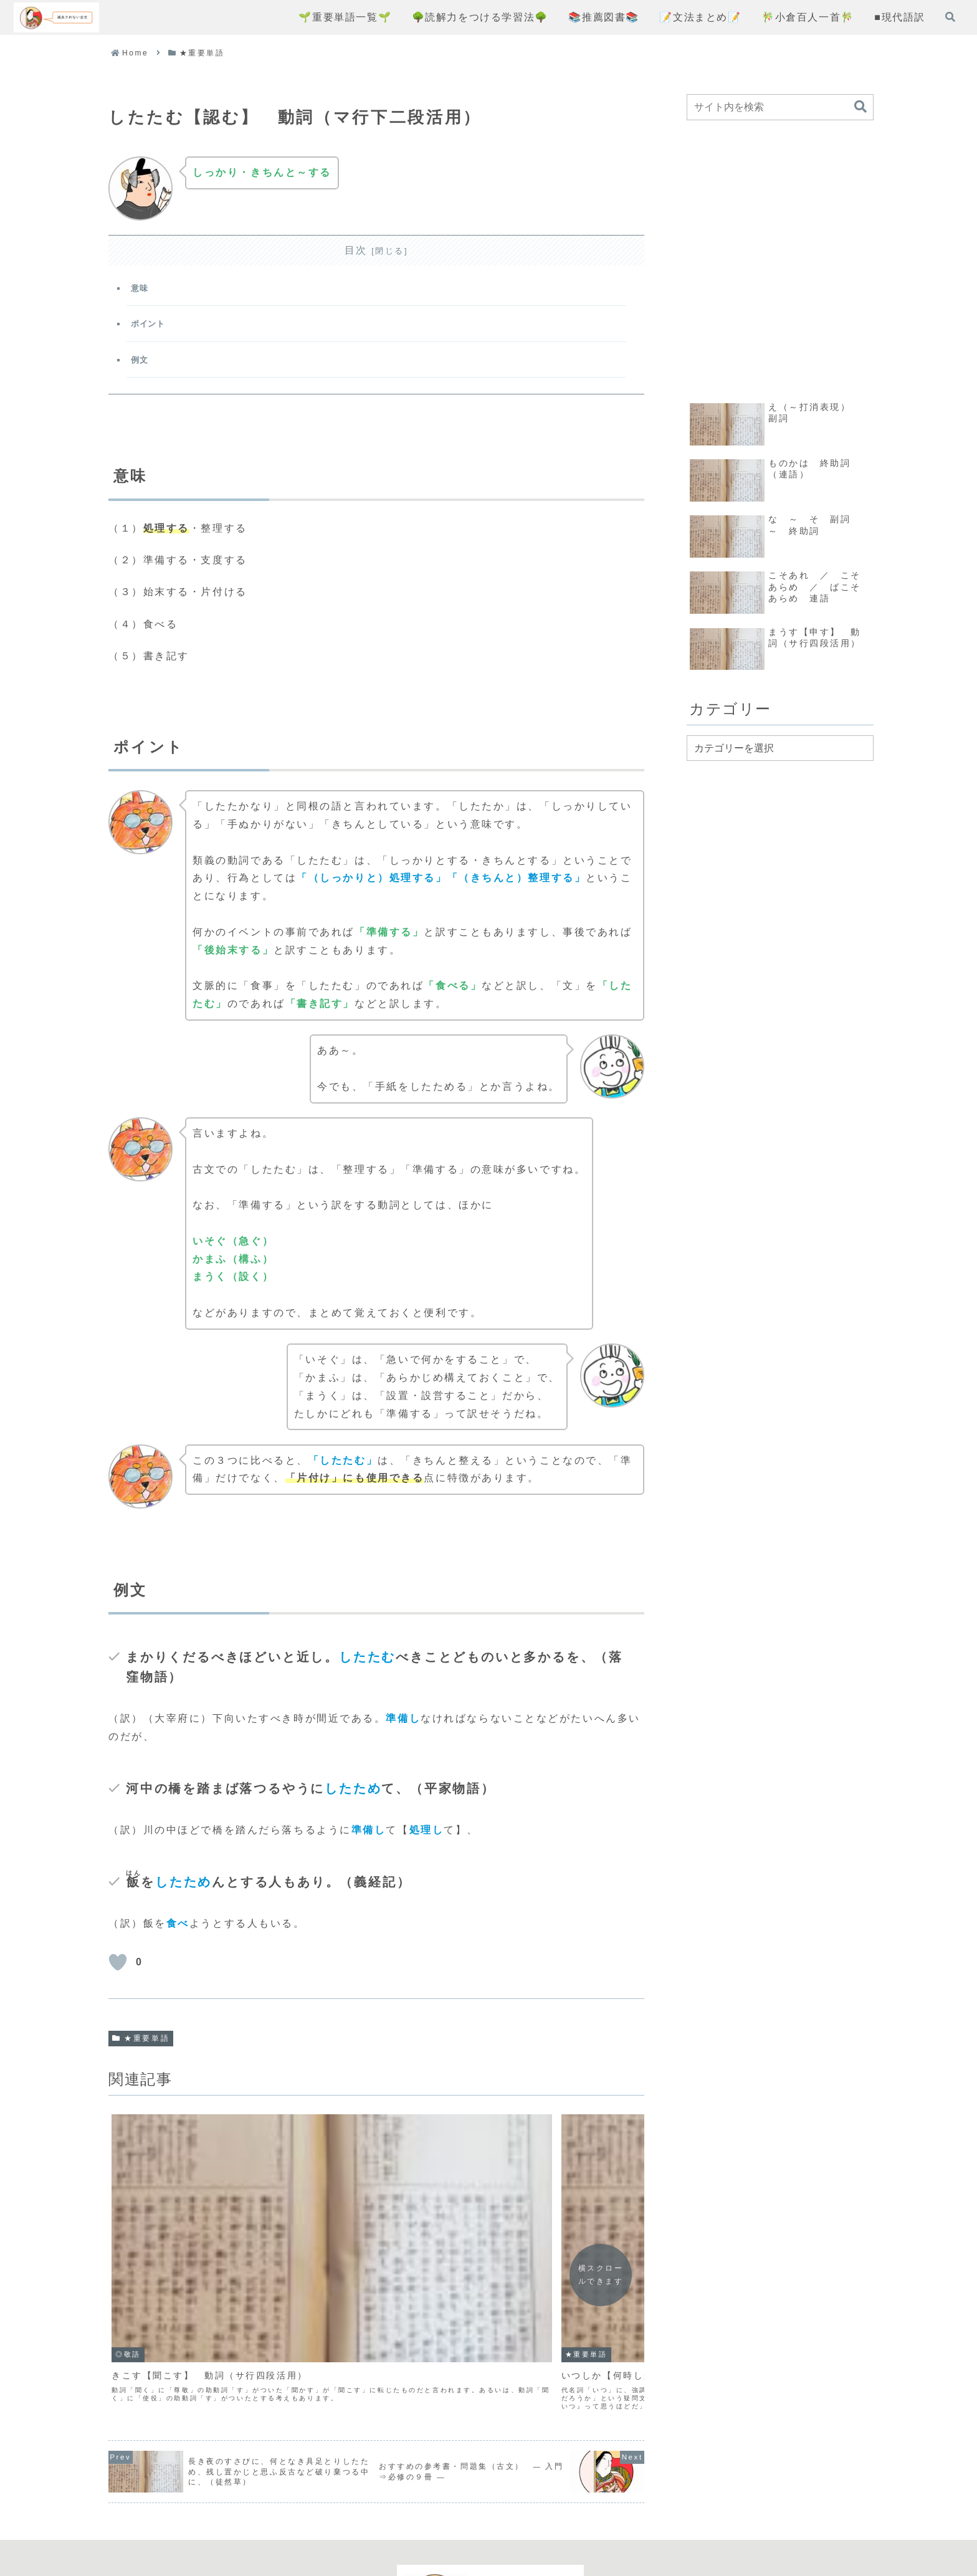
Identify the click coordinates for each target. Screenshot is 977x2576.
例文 (142, 367)
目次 (356, 250)
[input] (780, 107)
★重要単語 (140, 2047)
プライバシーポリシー (461, 2521)
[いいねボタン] (117, 1972)
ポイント (151, 329)
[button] (860, 107)
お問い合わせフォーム (584, 2521)
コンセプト (365, 2521)
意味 (142, 290)
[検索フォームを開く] (950, 16)
